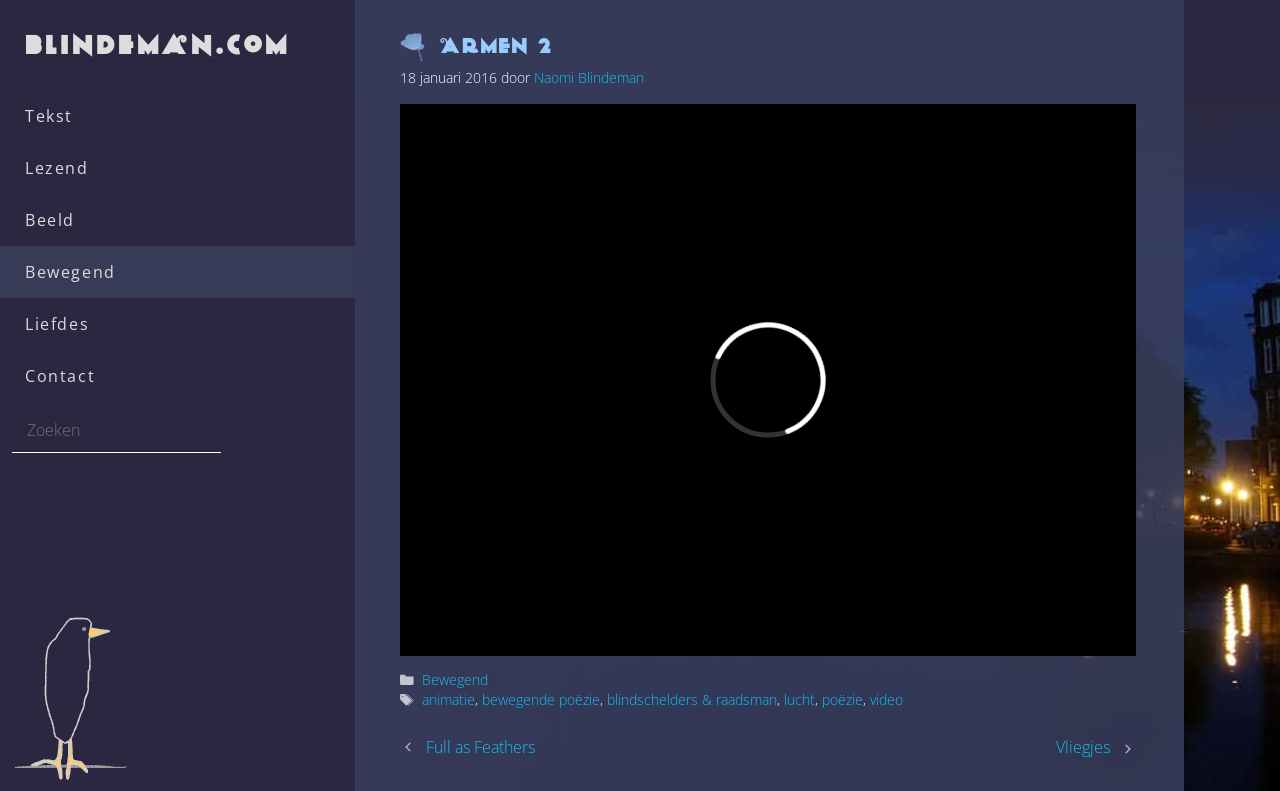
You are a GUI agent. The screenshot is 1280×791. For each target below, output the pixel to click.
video (886, 699)
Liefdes (57, 324)
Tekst (49, 116)
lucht (799, 699)
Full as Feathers (480, 747)
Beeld (50, 220)
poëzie (842, 699)
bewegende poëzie (541, 699)
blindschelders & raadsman (692, 699)
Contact (60, 376)
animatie (448, 699)
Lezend (57, 168)
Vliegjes (1083, 747)
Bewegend (70, 272)
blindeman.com (159, 44)
